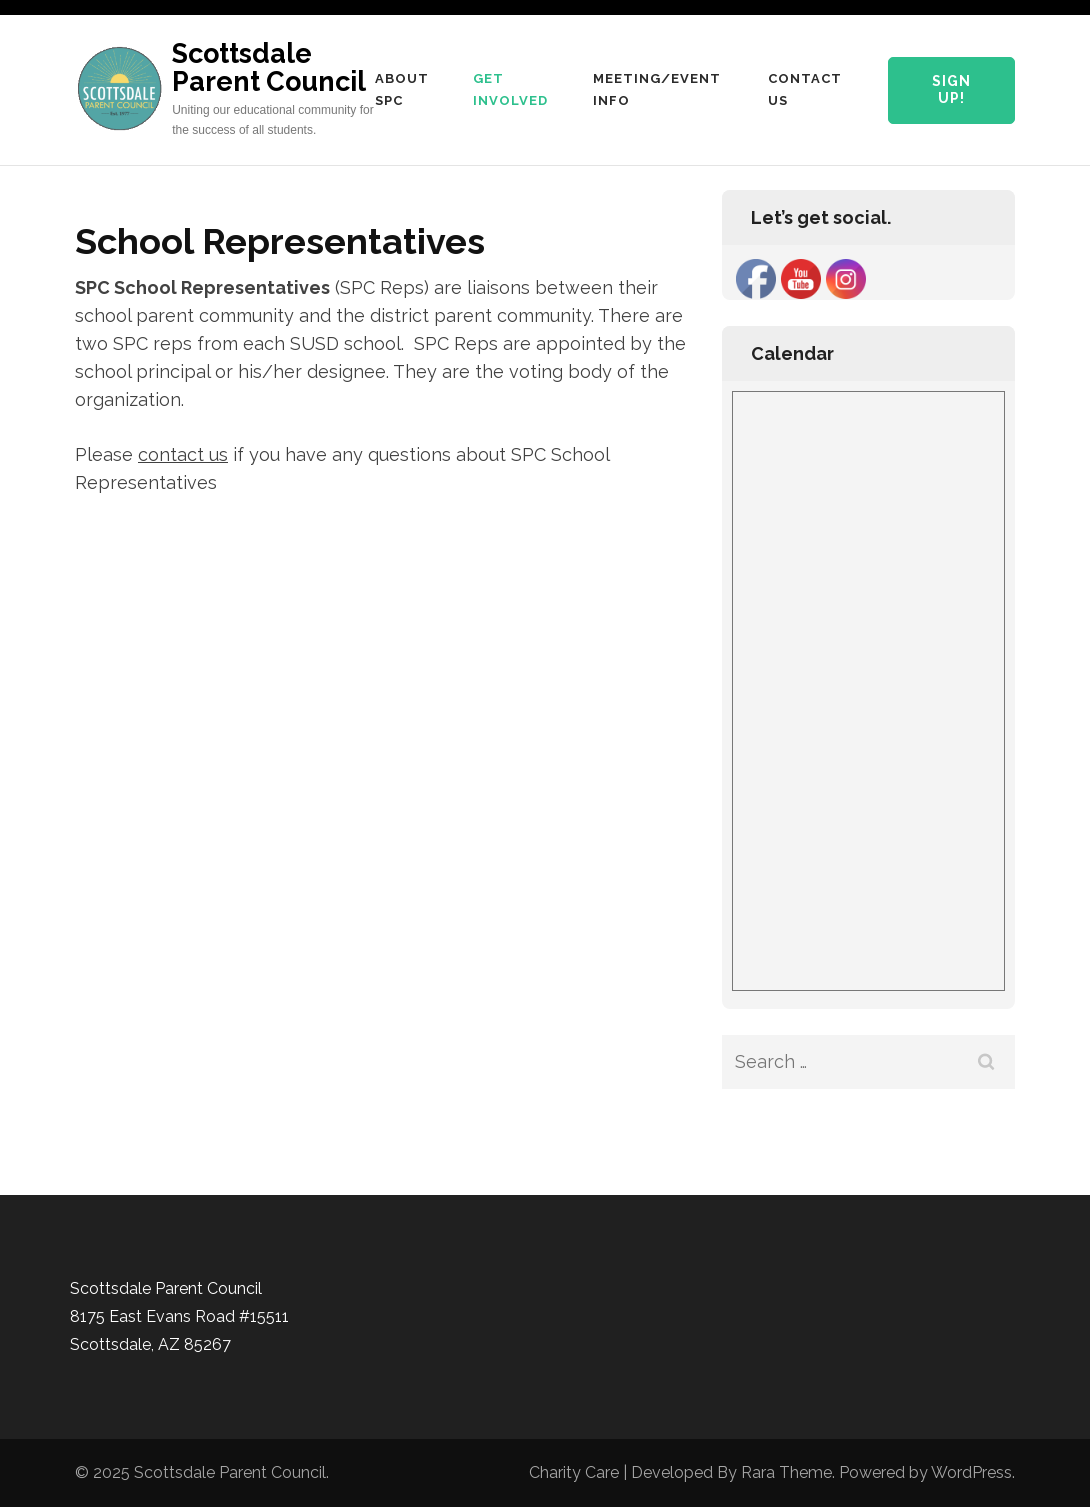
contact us (183, 454)
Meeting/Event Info (657, 89)
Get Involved (510, 89)
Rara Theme (786, 1472)
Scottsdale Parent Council (269, 67)
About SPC (402, 89)
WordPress (971, 1472)
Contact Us (805, 89)
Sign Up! (951, 90)
